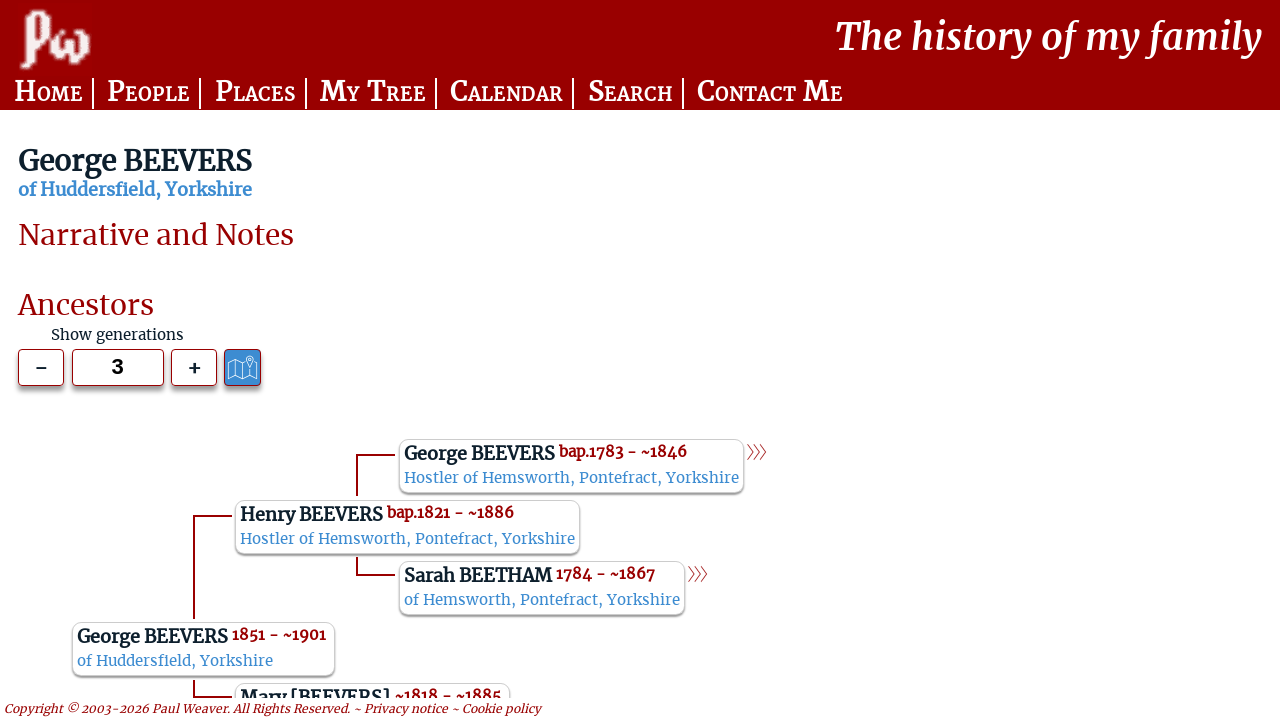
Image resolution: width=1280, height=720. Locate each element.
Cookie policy (501, 709)
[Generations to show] (118, 367)
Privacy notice (406, 709)
